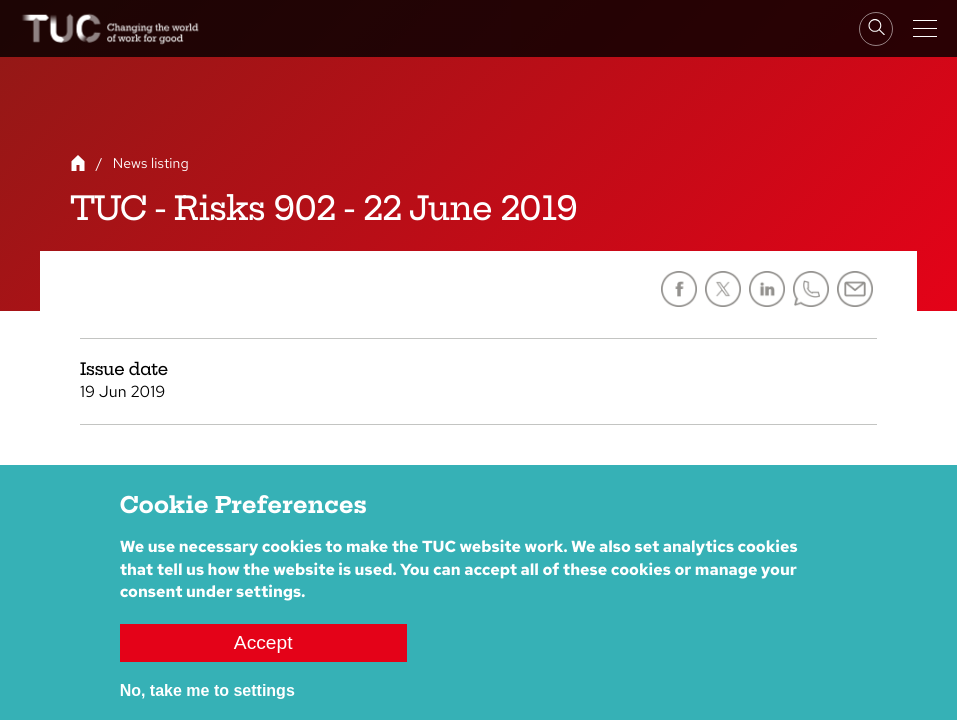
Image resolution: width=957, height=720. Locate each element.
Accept (263, 643)
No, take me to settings (207, 691)
